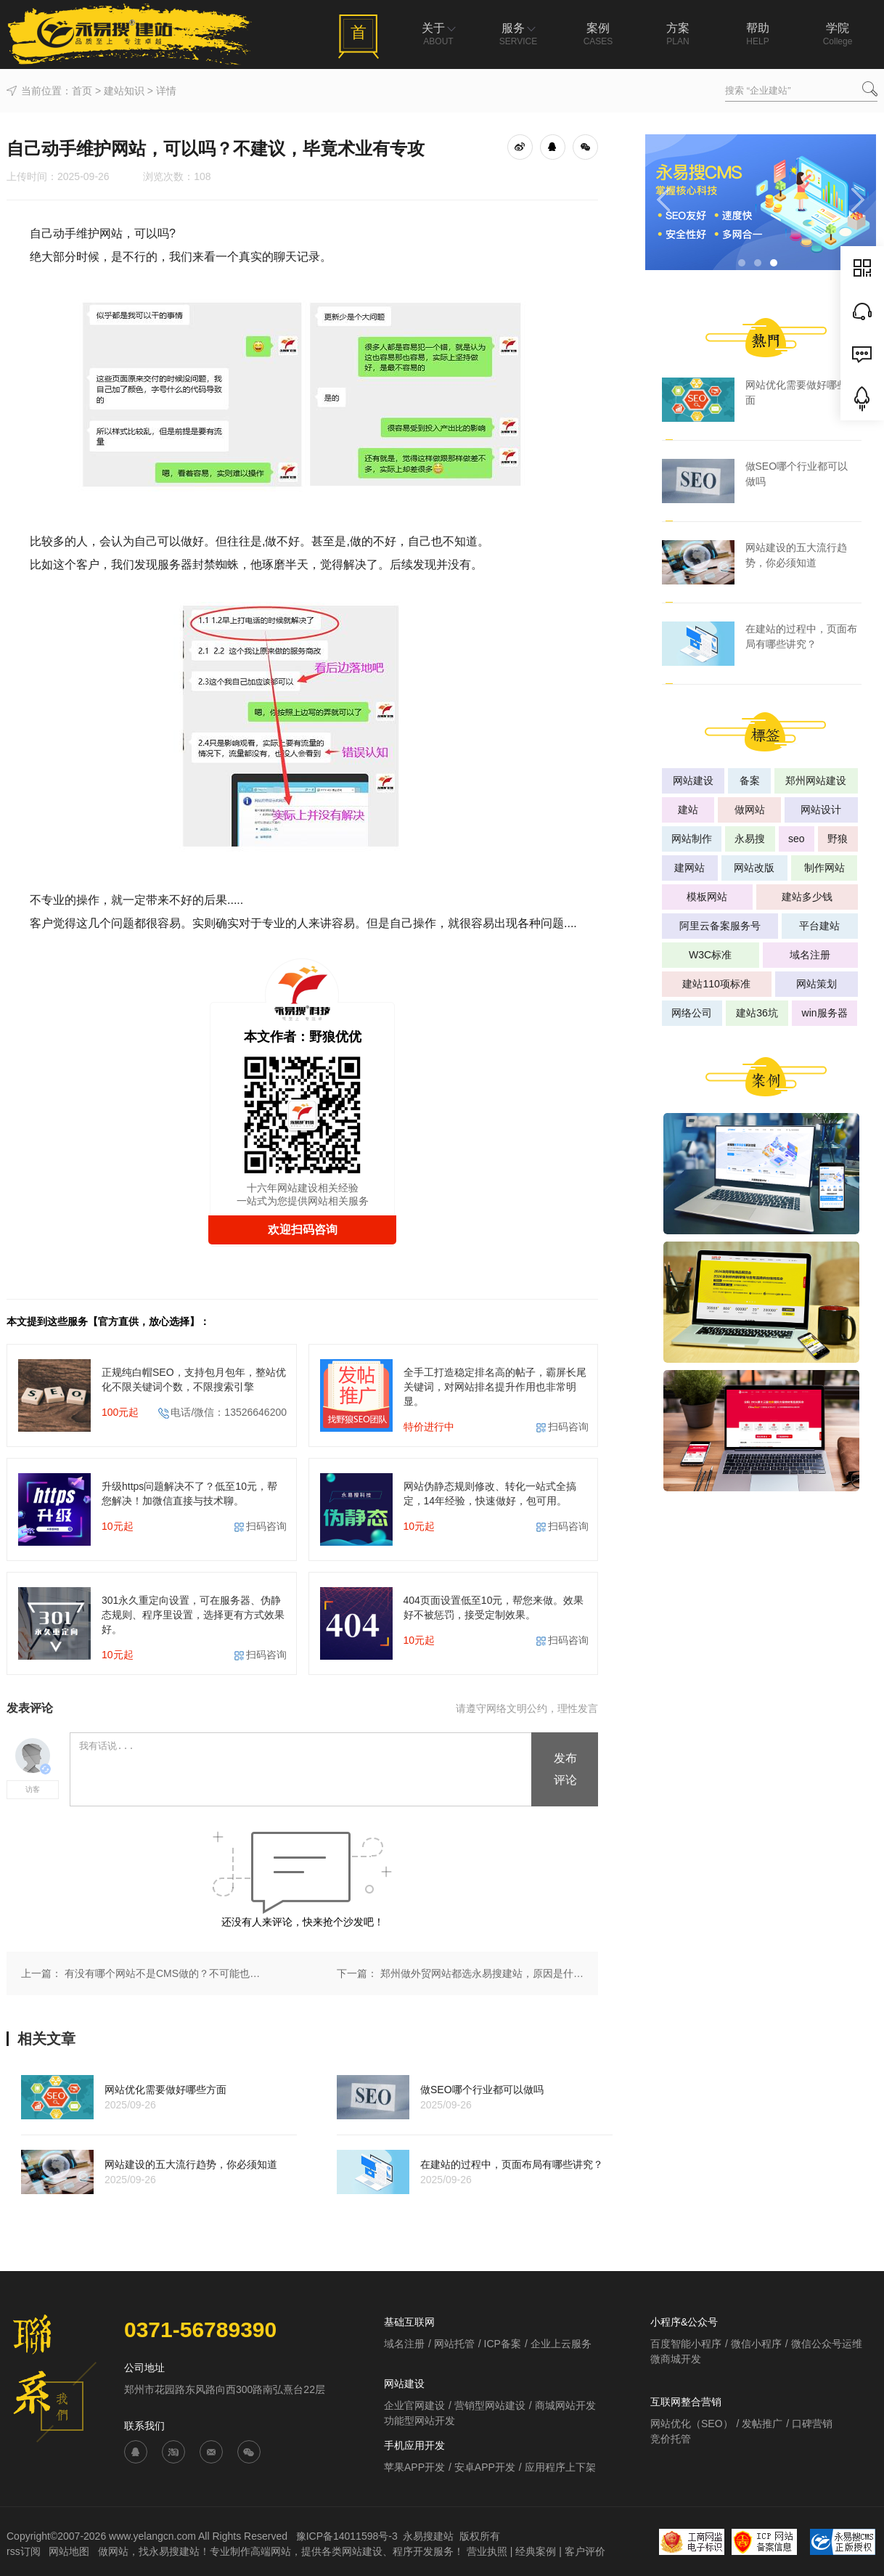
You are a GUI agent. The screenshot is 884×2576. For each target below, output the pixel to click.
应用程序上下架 (560, 2467)
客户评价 (585, 2551)
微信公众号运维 (826, 2343)
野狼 (837, 838)
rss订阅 (24, 2551)
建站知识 (124, 91)
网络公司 (691, 1013)
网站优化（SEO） (691, 2423)
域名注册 (810, 955)
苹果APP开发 (414, 2467)
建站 (688, 809)
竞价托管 (670, 2439)
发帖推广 (762, 2423)
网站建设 (693, 780)
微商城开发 (675, 2359)
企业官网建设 (414, 2405)
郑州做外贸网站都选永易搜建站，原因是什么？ (482, 1973)
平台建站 (819, 926)
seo (796, 838)
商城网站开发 (565, 2405)
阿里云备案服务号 (720, 926)
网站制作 (691, 838)
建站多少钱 (807, 896)
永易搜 (749, 838)
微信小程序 (756, 2343)
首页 (82, 91)
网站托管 (454, 2343)
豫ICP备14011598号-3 (347, 2536)
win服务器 (825, 1013)
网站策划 (816, 984)
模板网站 (707, 896)
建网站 (689, 867)
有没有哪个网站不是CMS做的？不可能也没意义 (166, 1973)
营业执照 (487, 2551)
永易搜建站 (428, 2536)
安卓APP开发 (484, 2467)
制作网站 (824, 867)
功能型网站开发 (419, 2420)
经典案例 (535, 2551)
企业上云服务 (561, 2343)
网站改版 (754, 867)
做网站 (749, 809)
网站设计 (821, 809)
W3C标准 (710, 955)
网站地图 (70, 2551)
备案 (750, 780)
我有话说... (301, 1770)
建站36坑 (757, 1013)
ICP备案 (502, 2343)
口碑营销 (812, 2423)
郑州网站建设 (815, 780)
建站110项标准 (716, 984)
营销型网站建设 (489, 2405)
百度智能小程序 (685, 2343)
